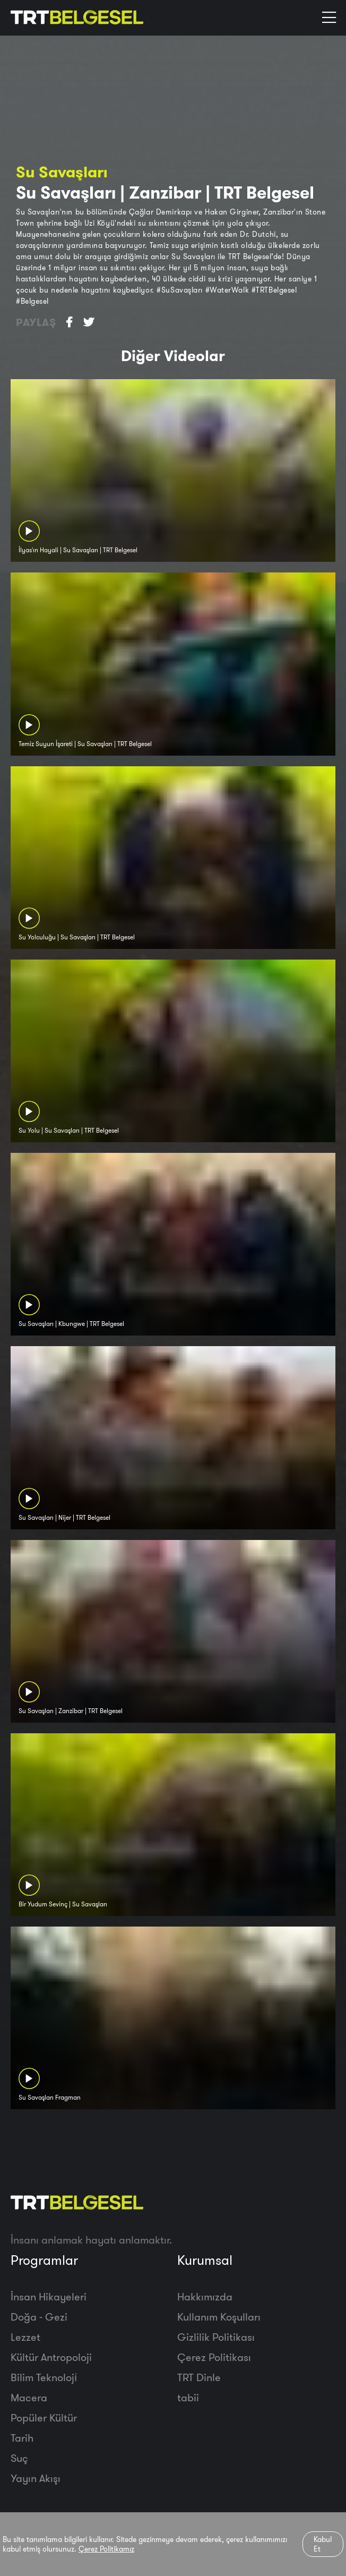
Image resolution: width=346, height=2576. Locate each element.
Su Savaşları (61, 172)
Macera (29, 2397)
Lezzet (25, 2336)
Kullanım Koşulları (219, 2316)
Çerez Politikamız (106, 2549)
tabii (188, 2397)
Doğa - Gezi (39, 2316)
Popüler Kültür (44, 2417)
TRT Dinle (199, 2377)
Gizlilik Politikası (216, 2336)
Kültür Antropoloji (51, 2357)
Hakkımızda (204, 2296)
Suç (19, 2457)
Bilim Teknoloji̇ (44, 2377)
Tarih (22, 2437)
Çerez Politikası (214, 2357)
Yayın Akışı (35, 2478)
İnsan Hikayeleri (49, 2296)
